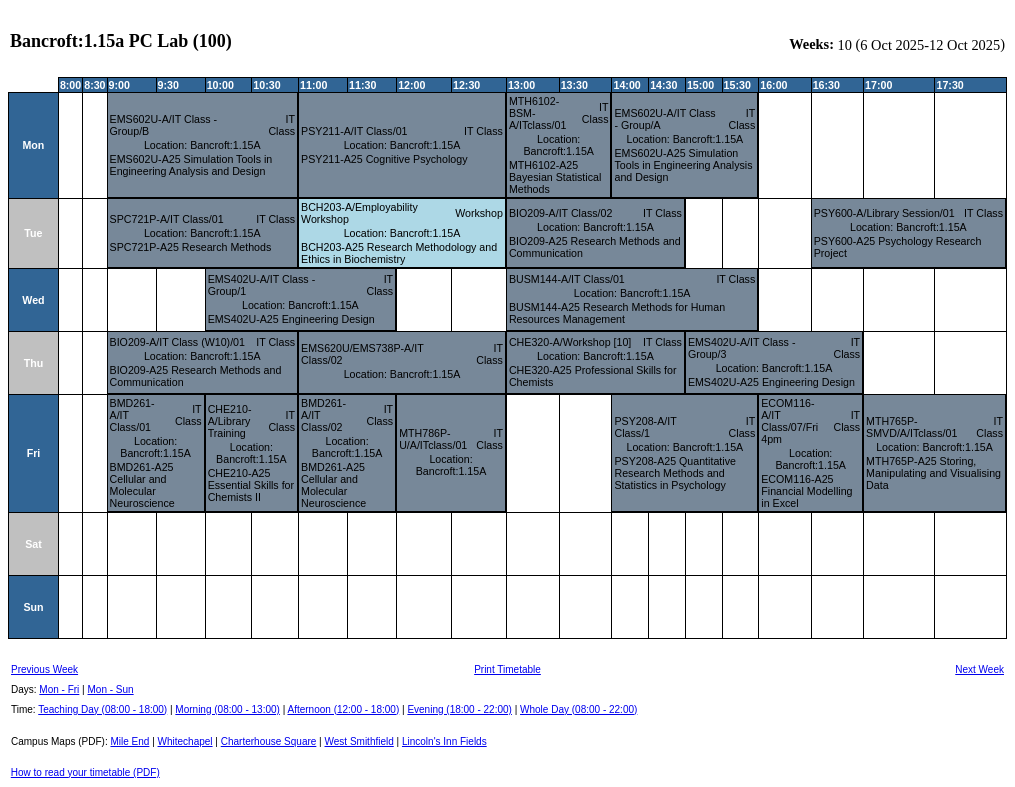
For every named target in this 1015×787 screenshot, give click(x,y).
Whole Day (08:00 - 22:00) (578, 709)
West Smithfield (359, 741)
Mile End (129, 741)
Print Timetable (507, 669)
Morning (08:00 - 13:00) (227, 709)
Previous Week (44, 669)
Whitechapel (185, 741)
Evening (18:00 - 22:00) (459, 709)
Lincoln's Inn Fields (444, 741)
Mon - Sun (111, 689)
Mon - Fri (59, 689)
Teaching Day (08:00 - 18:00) (102, 709)
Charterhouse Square (269, 741)
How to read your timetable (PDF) (85, 772)
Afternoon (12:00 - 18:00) (343, 709)
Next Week (979, 669)
